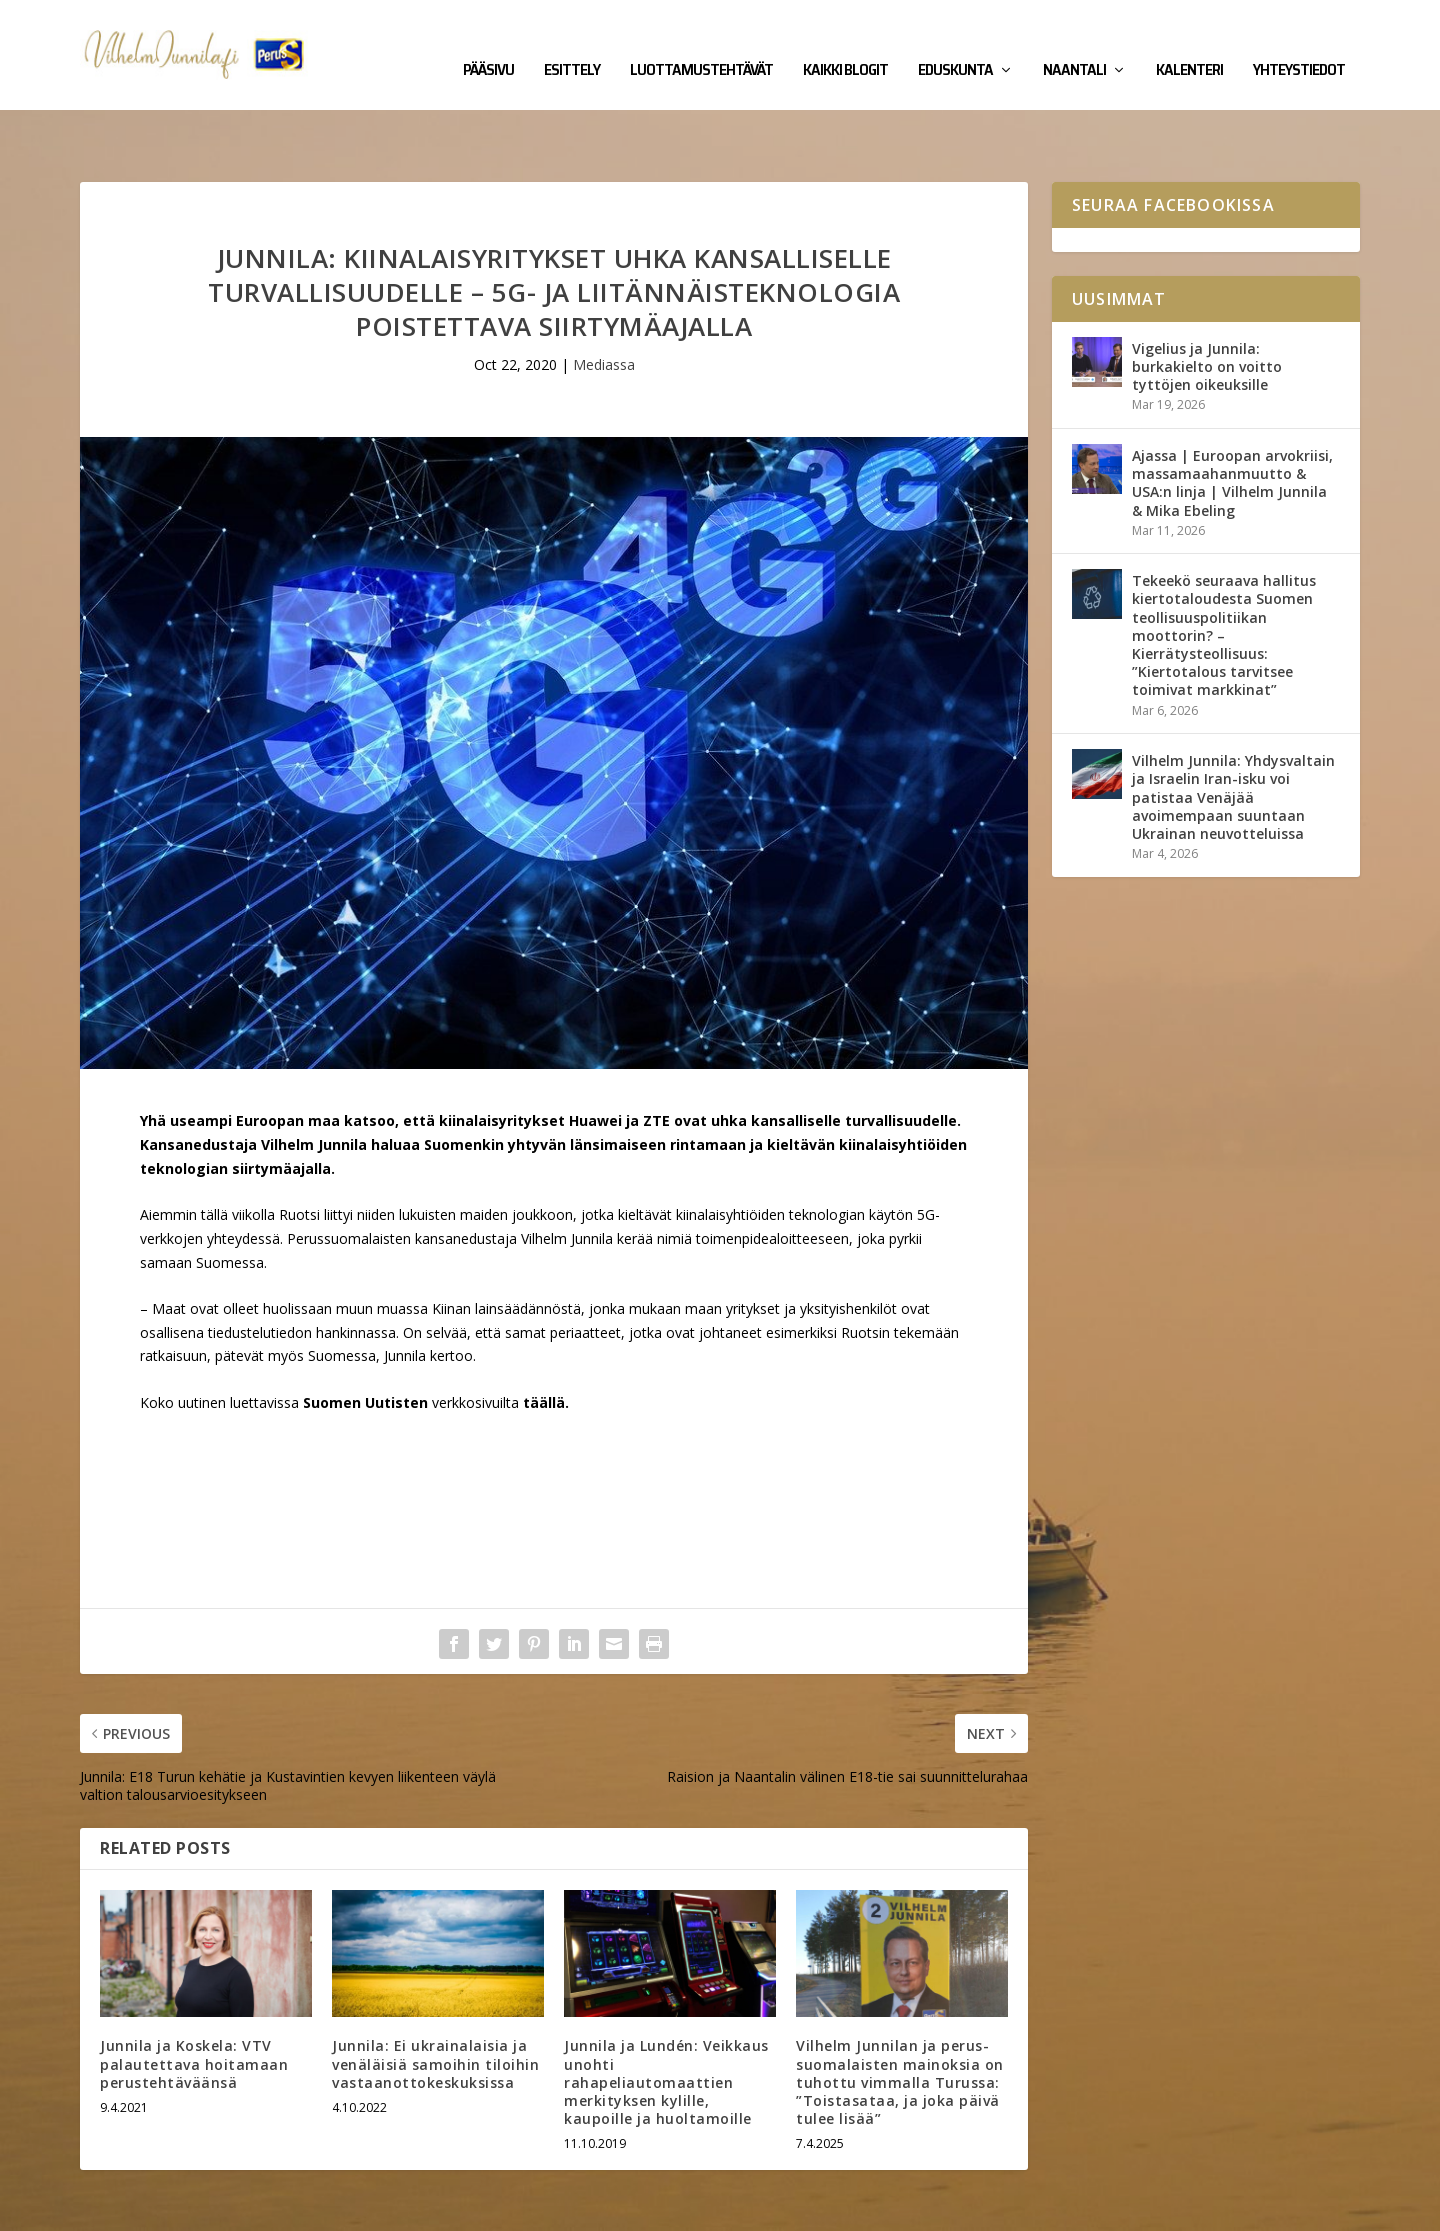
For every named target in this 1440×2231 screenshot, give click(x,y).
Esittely (572, 42)
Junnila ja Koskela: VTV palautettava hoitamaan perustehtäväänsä (194, 2001)
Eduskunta (955, 42)
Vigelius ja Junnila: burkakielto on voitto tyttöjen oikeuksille (1207, 304)
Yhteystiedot (1299, 42)
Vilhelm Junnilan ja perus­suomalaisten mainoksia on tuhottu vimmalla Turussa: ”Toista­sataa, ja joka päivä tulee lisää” (900, 2020)
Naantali (1074, 42)
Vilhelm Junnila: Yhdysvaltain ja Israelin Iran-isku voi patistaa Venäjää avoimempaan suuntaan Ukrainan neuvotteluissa (1233, 735)
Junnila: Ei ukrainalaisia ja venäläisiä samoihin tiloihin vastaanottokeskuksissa (435, 2001)
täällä (544, 1340)
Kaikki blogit (845, 42)
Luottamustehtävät (701, 42)
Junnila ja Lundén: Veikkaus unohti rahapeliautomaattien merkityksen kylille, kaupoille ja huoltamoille (666, 2020)
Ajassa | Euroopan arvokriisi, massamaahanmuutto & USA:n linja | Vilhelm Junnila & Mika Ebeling (1232, 421)
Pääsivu (488, 42)
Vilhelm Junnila (145, 2208)
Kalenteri (1189, 42)
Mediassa (604, 302)
